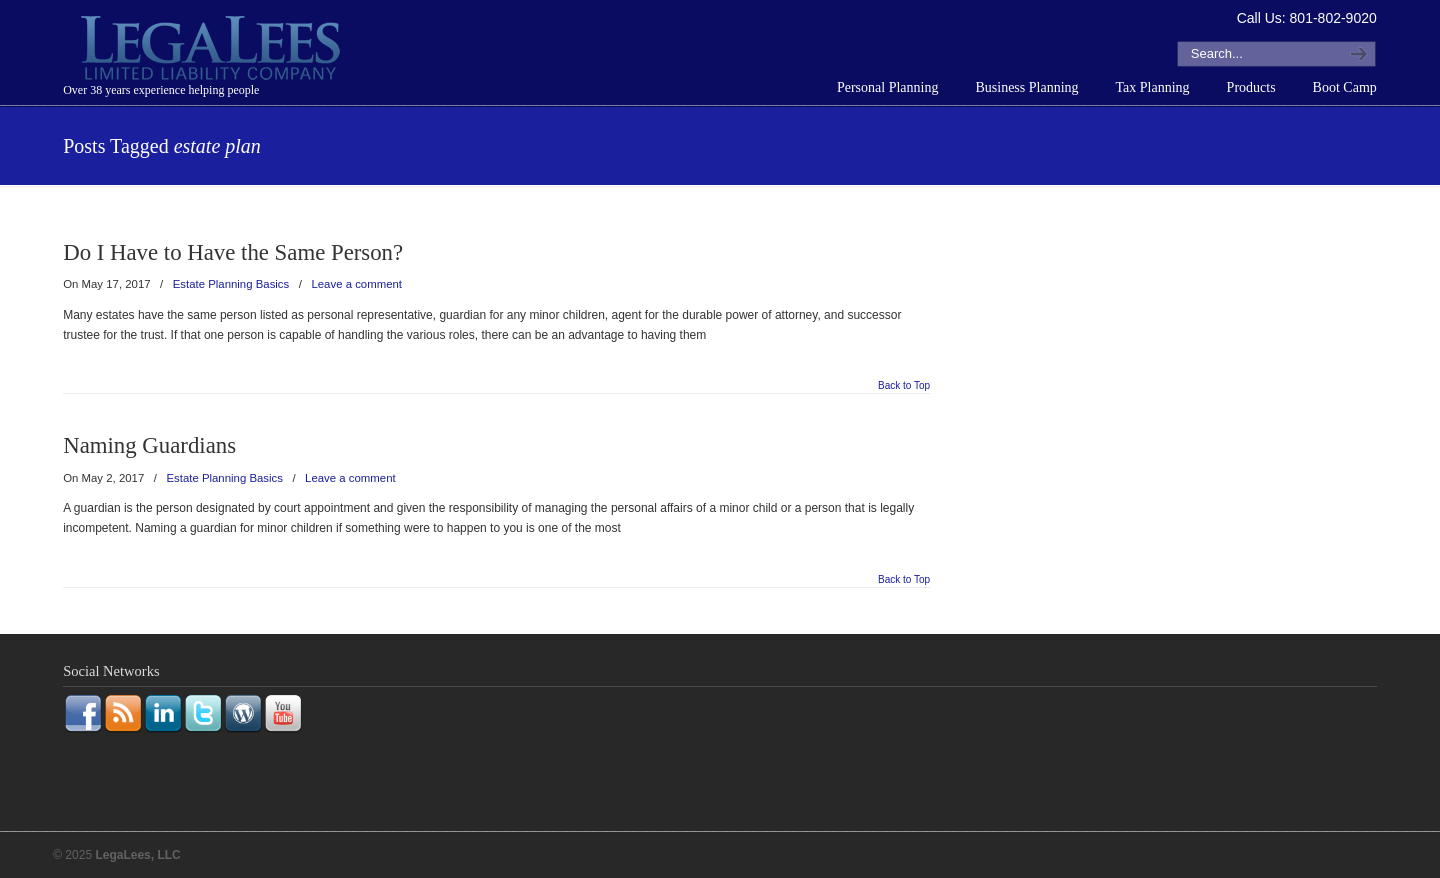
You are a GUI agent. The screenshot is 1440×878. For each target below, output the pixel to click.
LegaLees (213, 51)
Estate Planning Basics (231, 284)
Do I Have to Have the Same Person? (233, 252)
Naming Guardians (149, 445)
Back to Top (904, 386)
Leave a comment (356, 284)
